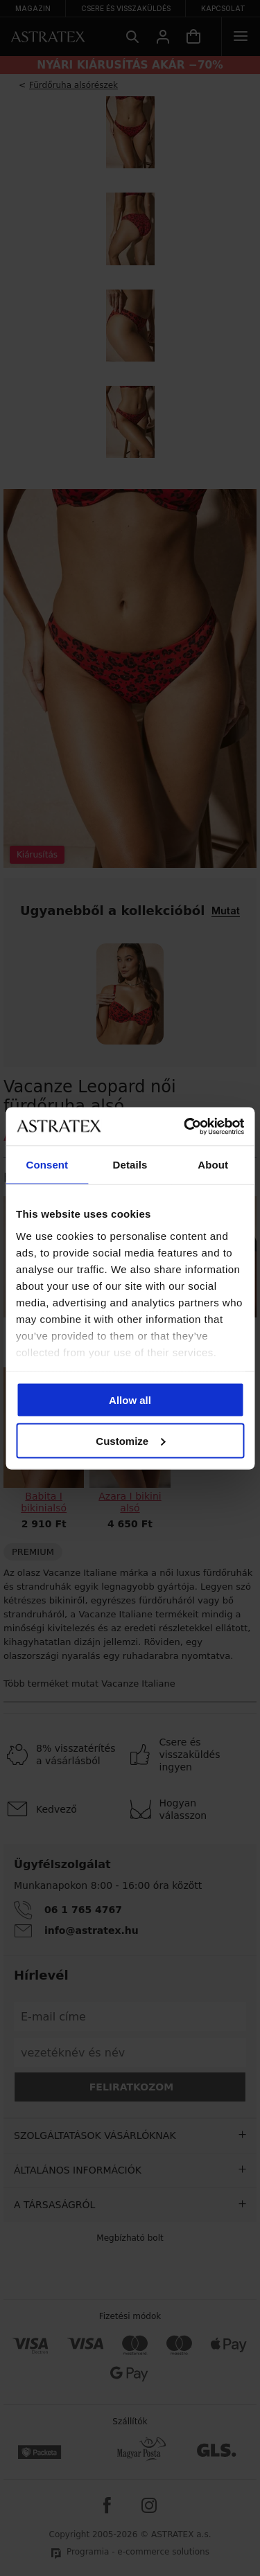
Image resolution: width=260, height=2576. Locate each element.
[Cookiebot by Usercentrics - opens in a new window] (185, 1126)
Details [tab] (130, 1165)
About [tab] (213, 1165)
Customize (130, 1440)
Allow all (130, 1400)
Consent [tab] (47, 1165)
